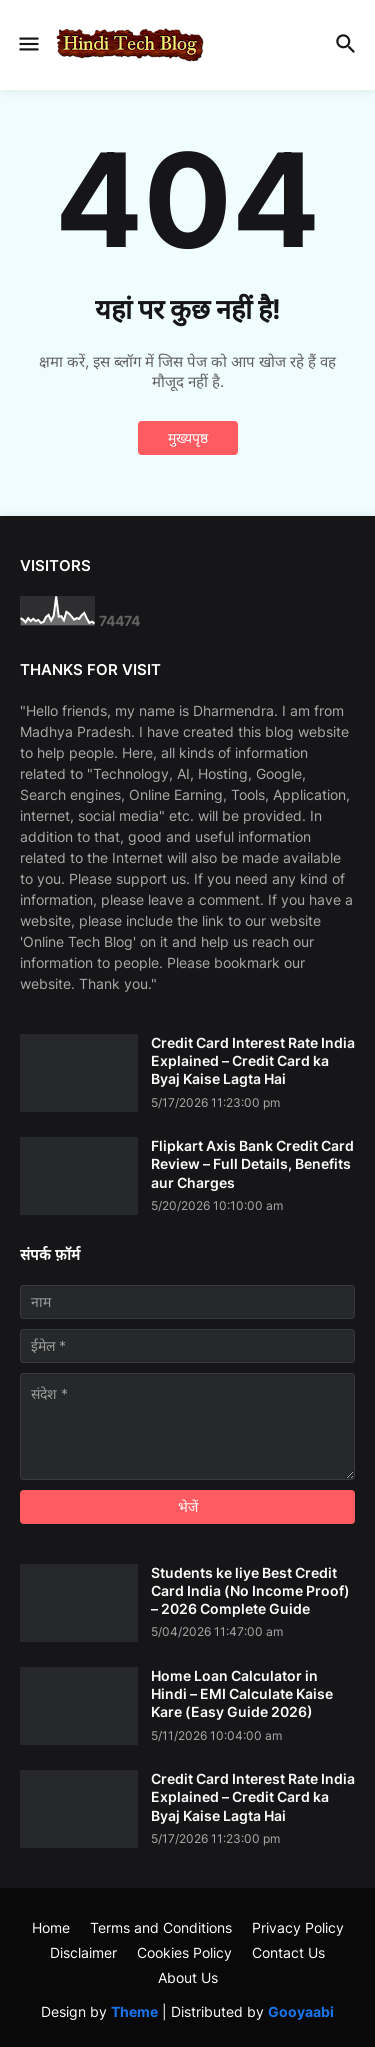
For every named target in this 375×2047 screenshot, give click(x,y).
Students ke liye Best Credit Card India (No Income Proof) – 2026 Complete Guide (250, 1590)
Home (51, 1927)
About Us (188, 1977)
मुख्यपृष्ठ (188, 437)
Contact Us (288, 1952)
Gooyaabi (301, 2011)
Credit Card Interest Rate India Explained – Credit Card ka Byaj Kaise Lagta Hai (253, 1060)
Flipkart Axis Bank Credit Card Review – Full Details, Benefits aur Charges (252, 1163)
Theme (134, 2011)
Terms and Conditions (161, 1927)
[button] (27, 45)
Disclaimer (83, 1952)
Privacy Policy (298, 1927)
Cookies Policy (184, 1952)
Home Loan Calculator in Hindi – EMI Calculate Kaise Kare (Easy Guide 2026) (242, 1693)
